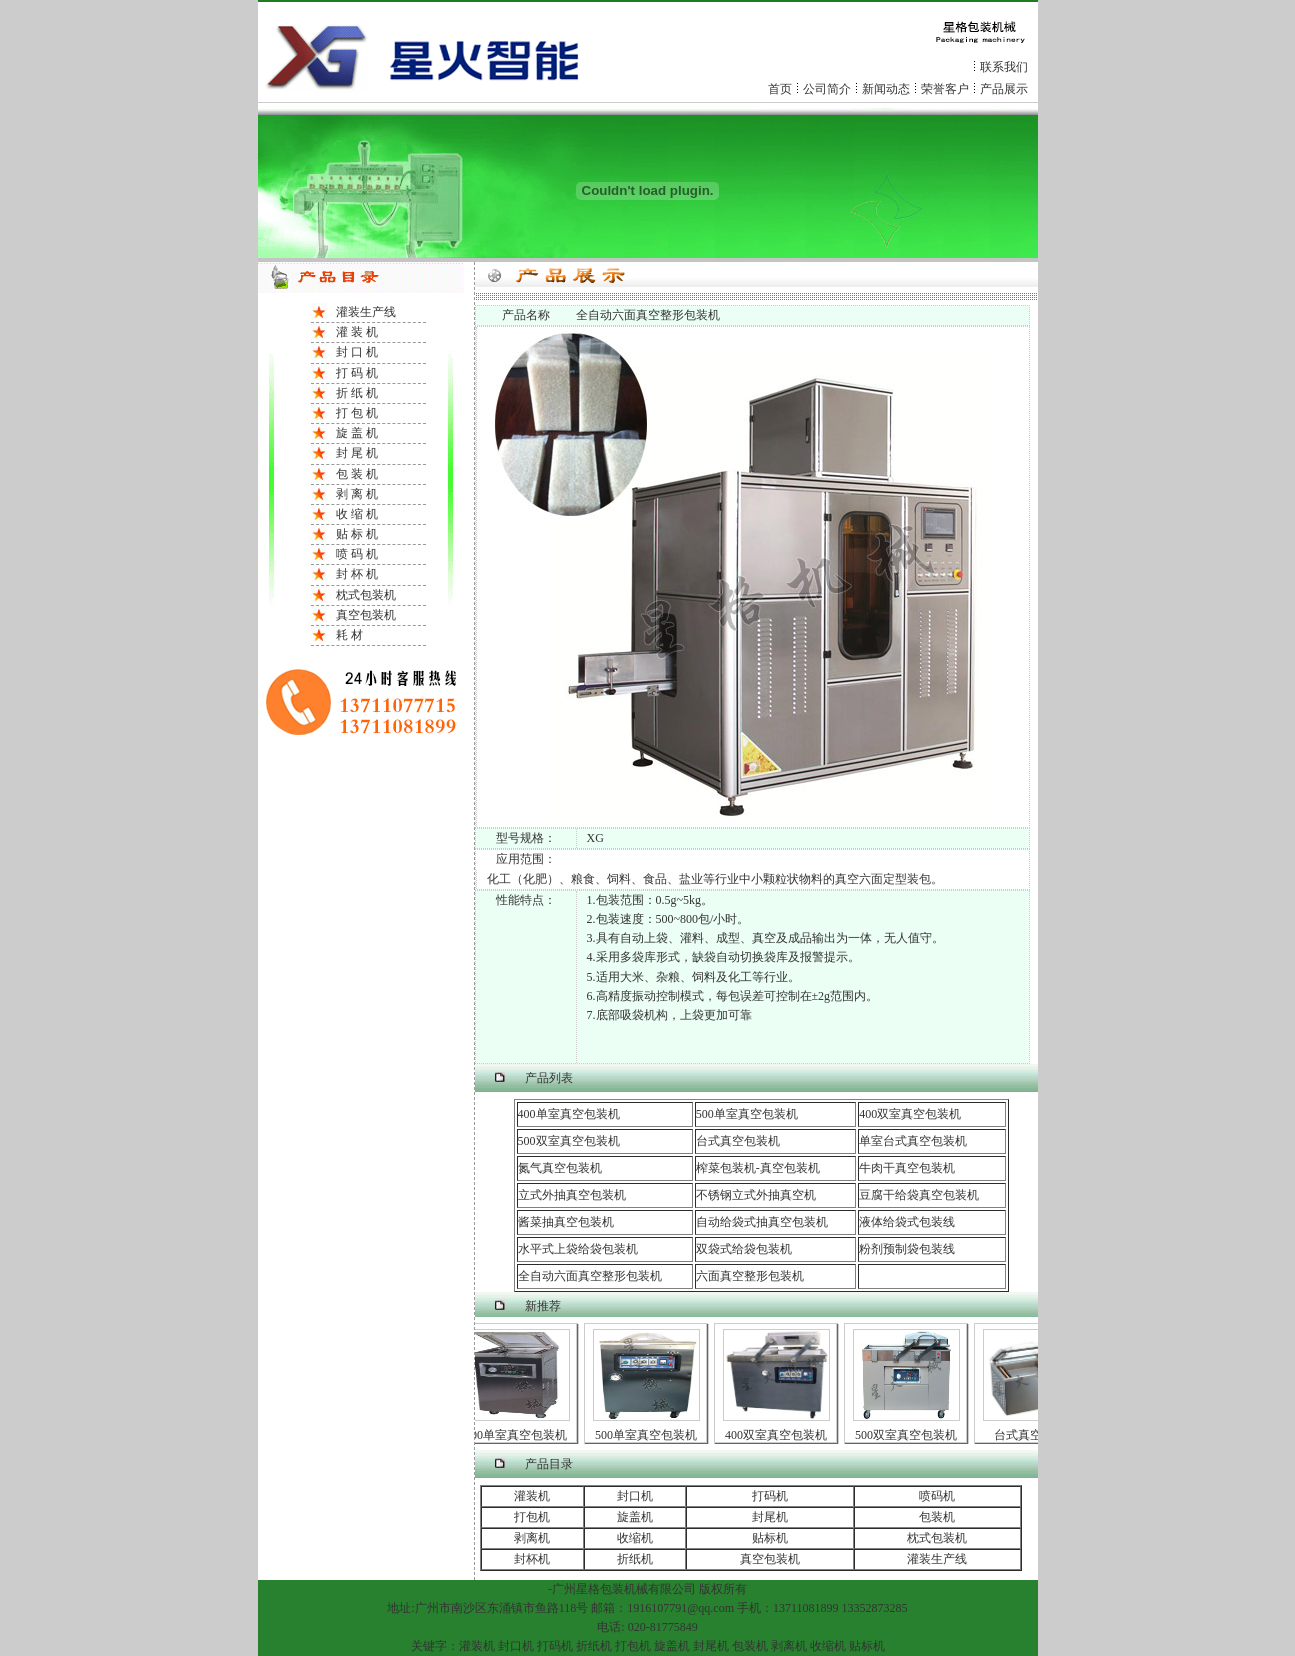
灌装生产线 (366, 312)
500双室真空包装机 (569, 1141)
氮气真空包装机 (560, 1168)
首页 (780, 89)
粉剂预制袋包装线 (907, 1249)
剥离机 (532, 1538)
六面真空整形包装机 (750, 1276)
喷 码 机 (357, 554)
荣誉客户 (945, 89)
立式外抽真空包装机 (572, 1195)
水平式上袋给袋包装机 (578, 1249)
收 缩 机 (357, 514)
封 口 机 (357, 352)
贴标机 (770, 1538)
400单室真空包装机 (569, 1114)
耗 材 (349, 635)
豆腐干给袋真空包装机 (919, 1195)
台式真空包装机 (738, 1141)
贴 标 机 (357, 534)
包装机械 (624, 1589)
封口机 (635, 1496)
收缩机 (635, 1538)
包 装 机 (357, 474)
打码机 (770, 1496)
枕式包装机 (366, 595)
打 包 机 (357, 413)
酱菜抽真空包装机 (566, 1222)
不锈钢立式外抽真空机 (756, 1195)
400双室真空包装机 (910, 1114)
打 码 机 (357, 373)
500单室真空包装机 (747, 1114)
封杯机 (532, 1559)
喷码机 (937, 1496)
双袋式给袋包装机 (744, 1249)
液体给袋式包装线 (907, 1222)
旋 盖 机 (357, 433)
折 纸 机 (357, 393)
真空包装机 (366, 615)
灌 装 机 (357, 332)
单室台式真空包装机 (913, 1141)
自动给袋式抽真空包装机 (762, 1222)
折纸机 (635, 1559)
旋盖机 (635, 1517)
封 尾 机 (357, 453)
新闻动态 (886, 89)
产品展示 (1004, 89)
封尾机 (770, 1517)
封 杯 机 (357, 574)
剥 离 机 (357, 494)
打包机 (532, 1517)
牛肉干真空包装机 (907, 1168)
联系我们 (1004, 67)
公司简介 (827, 89)
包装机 (937, 1517)
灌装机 (532, 1496)
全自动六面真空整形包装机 (590, 1276)
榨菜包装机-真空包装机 (758, 1168)
